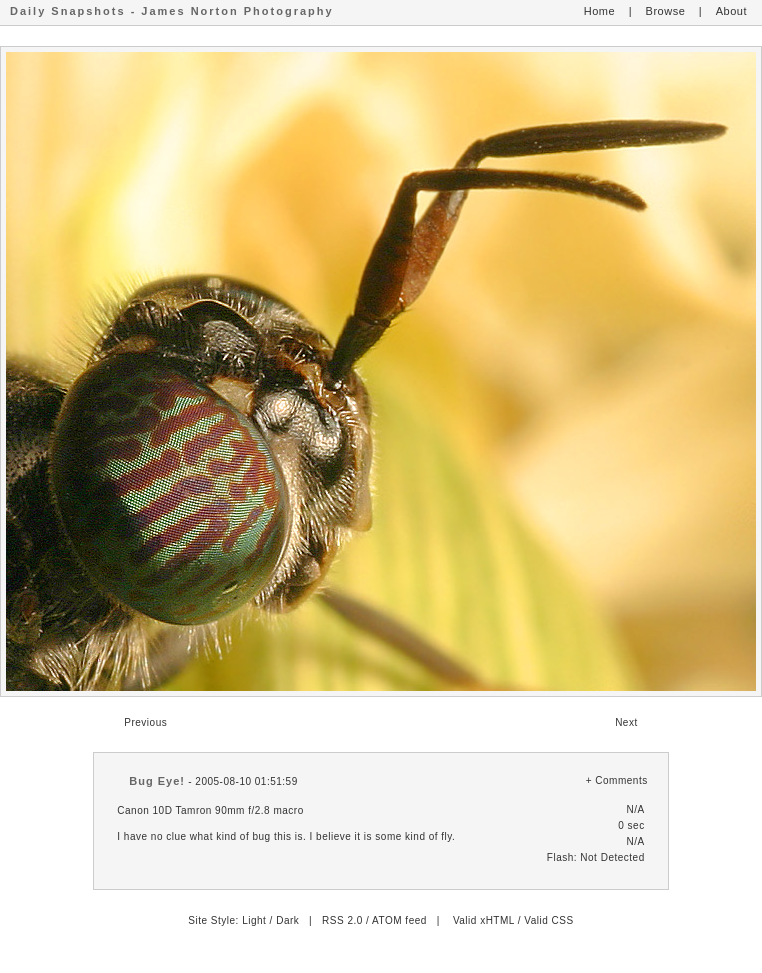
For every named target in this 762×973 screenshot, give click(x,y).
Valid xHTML (484, 920)
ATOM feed (399, 920)
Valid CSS (548, 920)
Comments (621, 780)
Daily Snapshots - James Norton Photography (172, 11)
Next (626, 722)
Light (254, 920)
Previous (145, 722)
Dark (287, 920)
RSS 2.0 (342, 920)
